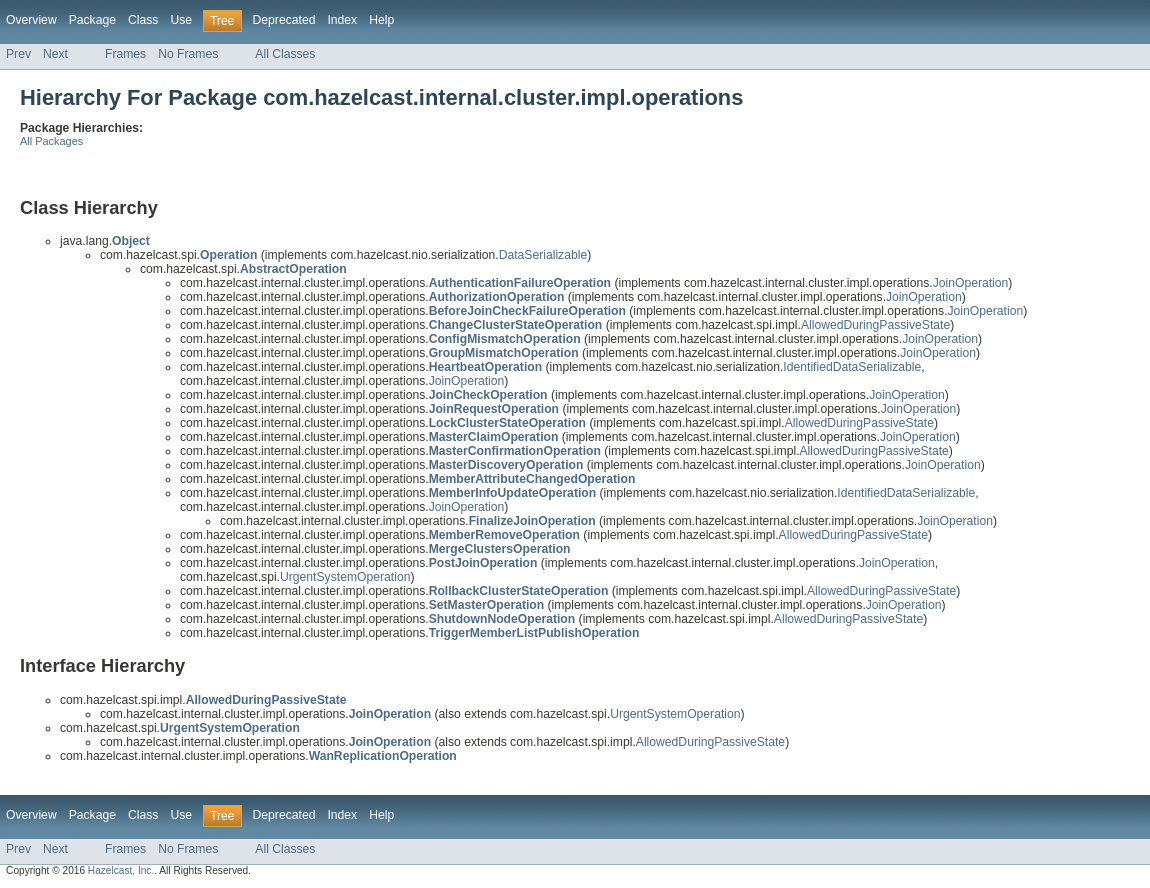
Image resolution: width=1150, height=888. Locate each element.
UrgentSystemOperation (345, 577)
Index (342, 20)
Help (381, 20)
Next (55, 54)
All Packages (51, 141)
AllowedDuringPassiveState (875, 325)
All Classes (285, 54)
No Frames (188, 54)
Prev (18, 54)
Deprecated (284, 20)
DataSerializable (543, 255)
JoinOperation (971, 283)
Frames (125, 54)
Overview (31, 20)
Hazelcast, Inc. (121, 870)
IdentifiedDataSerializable (852, 367)
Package (92, 20)
